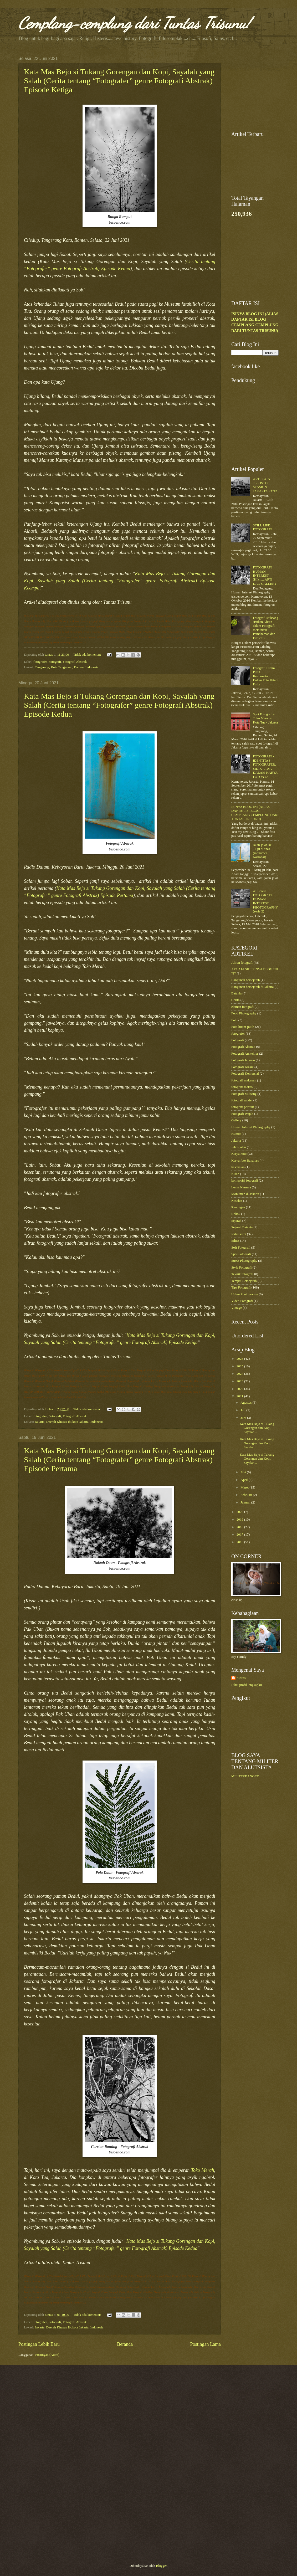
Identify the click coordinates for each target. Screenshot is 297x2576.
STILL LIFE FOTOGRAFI (262, 527)
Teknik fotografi (242, 1274)
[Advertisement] (255, 167)
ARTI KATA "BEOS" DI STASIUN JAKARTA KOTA (265, 485)
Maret (244, 1487)
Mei (243, 1472)
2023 (240, 1381)
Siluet (235, 1241)
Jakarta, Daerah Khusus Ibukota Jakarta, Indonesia (69, 1422)
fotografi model (241, 1100)
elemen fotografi (242, 1007)
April (244, 1480)
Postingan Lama (205, 2344)
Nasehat (236, 1201)
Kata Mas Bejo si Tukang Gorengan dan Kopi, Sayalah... (257, 1428)
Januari (245, 1502)
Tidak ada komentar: (87, 654)
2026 (240, 1359)
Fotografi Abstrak (75, 662)
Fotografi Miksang (244, 1094)
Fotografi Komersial (245, 1073)
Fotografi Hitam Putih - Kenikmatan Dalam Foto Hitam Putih (265, 676)
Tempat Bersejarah (244, 1281)
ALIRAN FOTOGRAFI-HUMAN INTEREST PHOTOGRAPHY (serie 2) (265, 901)
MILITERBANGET (245, 1776)
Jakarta (236, 1140)
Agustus (246, 1402)
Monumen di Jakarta (245, 1194)
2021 (240, 1396)
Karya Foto (239, 1154)
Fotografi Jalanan (243, 1060)
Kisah (235, 1174)
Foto (234, 1020)
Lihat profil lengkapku (246, 1685)
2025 (240, 1366)
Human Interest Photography (250, 1127)
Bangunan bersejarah (245, 980)
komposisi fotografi (244, 1180)
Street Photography (244, 1261)
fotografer (40, 662)
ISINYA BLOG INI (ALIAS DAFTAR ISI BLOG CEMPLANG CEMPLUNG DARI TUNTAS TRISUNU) (255, 813)
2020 (240, 1512)
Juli (243, 1410)
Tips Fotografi (241, 1287)
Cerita (235, 1000)
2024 (240, 1374)
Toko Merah (202, 2170)
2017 (240, 1534)
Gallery (236, 1120)
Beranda (125, 2344)
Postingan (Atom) (47, 2355)
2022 (240, 1389)
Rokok (235, 1214)
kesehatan (238, 1167)
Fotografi (55, 662)
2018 (240, 1527)
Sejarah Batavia (242, 1227)
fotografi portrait (242, 1107)
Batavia (236, 993)
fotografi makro (242, 1087)
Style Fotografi (241, 1267)
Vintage (236, 1308)
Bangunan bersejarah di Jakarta (252, 987)
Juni (243, 1418)
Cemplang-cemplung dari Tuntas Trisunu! (134, 23)
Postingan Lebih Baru (39, 2344)
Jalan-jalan (238, 1147)
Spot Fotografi (241, 1254)
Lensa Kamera (241, 1187)
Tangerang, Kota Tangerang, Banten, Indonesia (67, 667)
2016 (240, 1542)
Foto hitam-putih (242, 1027)
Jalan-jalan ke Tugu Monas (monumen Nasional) (262, 851)
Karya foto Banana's (245, 1160)
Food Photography (244, 1013)
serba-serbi (238, 1234)
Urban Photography (244, 1294)
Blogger (161, 2566)
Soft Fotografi (240, 1247)
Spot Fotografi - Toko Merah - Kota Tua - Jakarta (265, 718)
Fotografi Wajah (242, 1114)
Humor (236, 1134)
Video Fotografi (242, 1301)
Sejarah (236, 1221)
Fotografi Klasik (242, 1067)
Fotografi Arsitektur (244, 1053)
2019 (240, 1519)
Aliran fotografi (242, 962)
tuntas (241, 1678)
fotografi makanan (243, 1080)
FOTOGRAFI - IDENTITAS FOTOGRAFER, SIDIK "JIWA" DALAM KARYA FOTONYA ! (265, 766)
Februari (246, 1495)
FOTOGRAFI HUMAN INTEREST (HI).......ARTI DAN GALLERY (264, 576)
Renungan (238, 1207)
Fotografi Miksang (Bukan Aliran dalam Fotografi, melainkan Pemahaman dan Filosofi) (265, 628)
